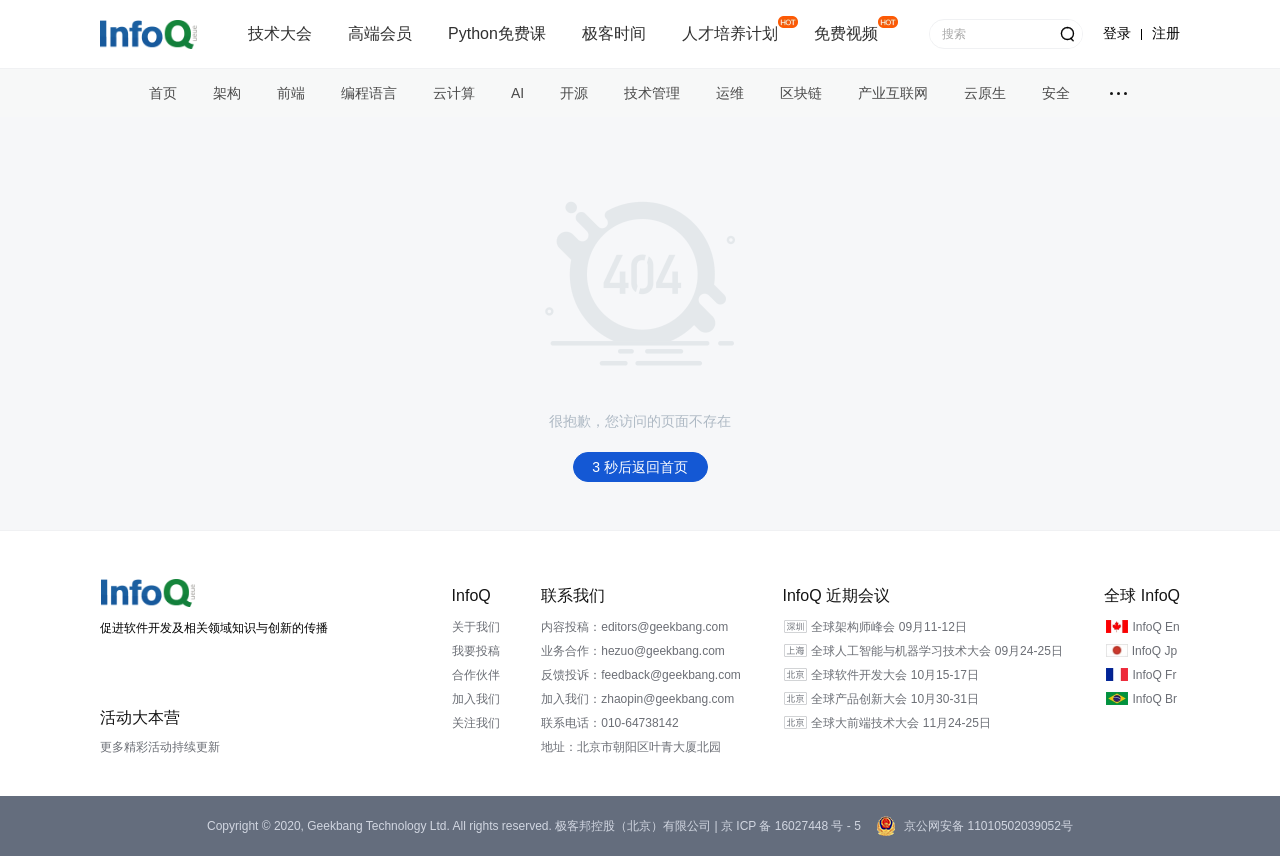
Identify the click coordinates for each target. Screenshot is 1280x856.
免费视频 (846, 33)
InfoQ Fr (1154, 675)
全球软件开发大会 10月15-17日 (894, 675)
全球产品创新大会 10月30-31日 (894, 699)
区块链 (801, 93)
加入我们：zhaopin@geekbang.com (637, 699)
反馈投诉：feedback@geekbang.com (641, 675)
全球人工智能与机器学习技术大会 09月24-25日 (936, 651)
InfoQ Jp (1154, 651)
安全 (1056, 93)
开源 (574, 93)
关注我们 (476, 723)
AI (517, 93)
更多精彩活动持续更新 (160, 747)
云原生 (985, 93)
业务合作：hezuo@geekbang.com (633, 651)
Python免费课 (497, 33)
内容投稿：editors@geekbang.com (634, 627)
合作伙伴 (476, 675)
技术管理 (652, 93)
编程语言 (369, 93)
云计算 (454, 93)
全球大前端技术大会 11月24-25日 (900, 723)
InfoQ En (1155, 627)
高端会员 (380, 33)
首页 (163, 93)
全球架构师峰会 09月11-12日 (888, 627)
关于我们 (476, 627)
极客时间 (614, 33)
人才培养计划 (730, 33)
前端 (291, 93)
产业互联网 (893, 93)
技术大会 (280, 33)
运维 (730, 93)
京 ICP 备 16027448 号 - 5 (789, 826)
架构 (227, 93)
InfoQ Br (1154, 699)
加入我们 (476, 699)
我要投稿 (476, 651)
